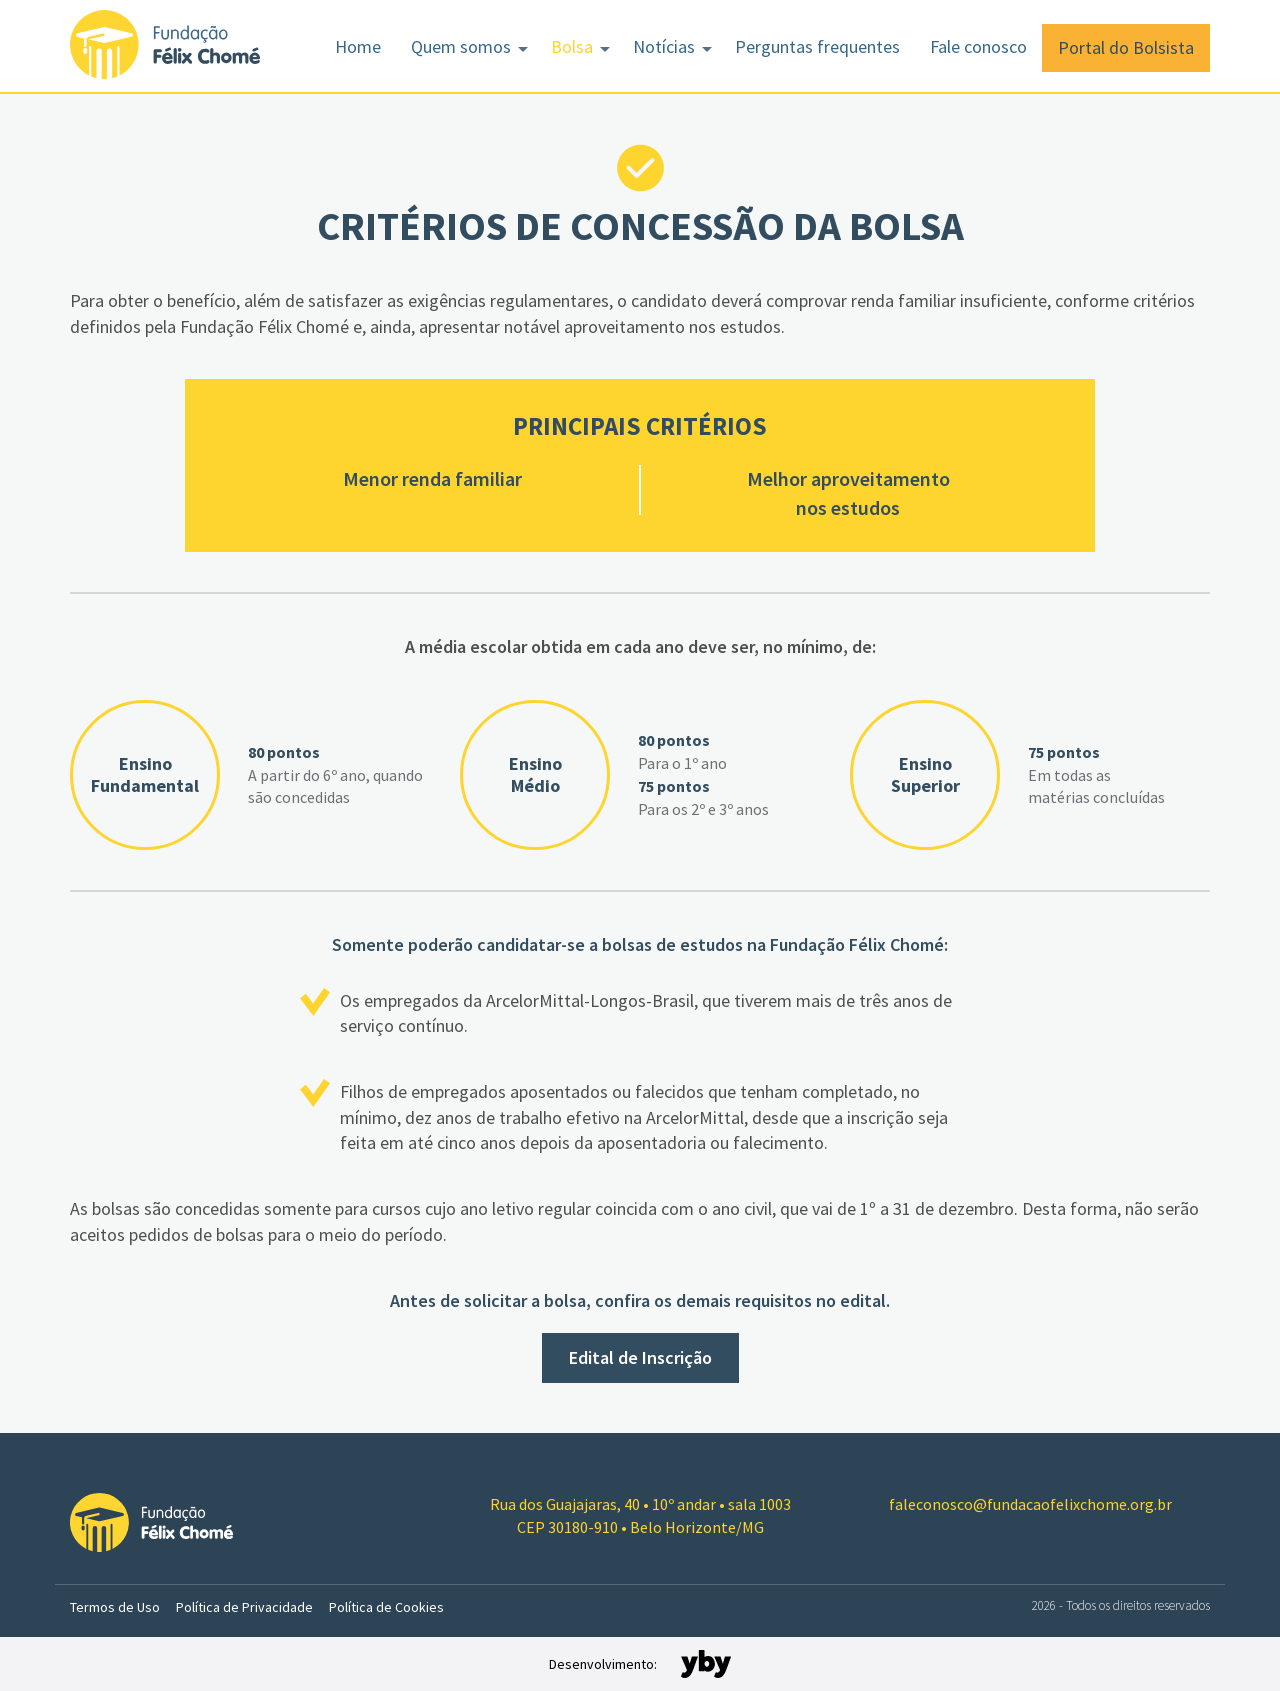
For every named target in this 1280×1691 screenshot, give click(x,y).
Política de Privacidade (244, 1607)
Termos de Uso (115, 1607)
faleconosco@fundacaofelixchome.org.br (1030, 1504)
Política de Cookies (386, 1607)
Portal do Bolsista (1126, 47)
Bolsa (572, 46)
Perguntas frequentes (817, 46)
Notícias (664, 46)
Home (358, 46)
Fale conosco (978, 46)
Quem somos (461, 46)
